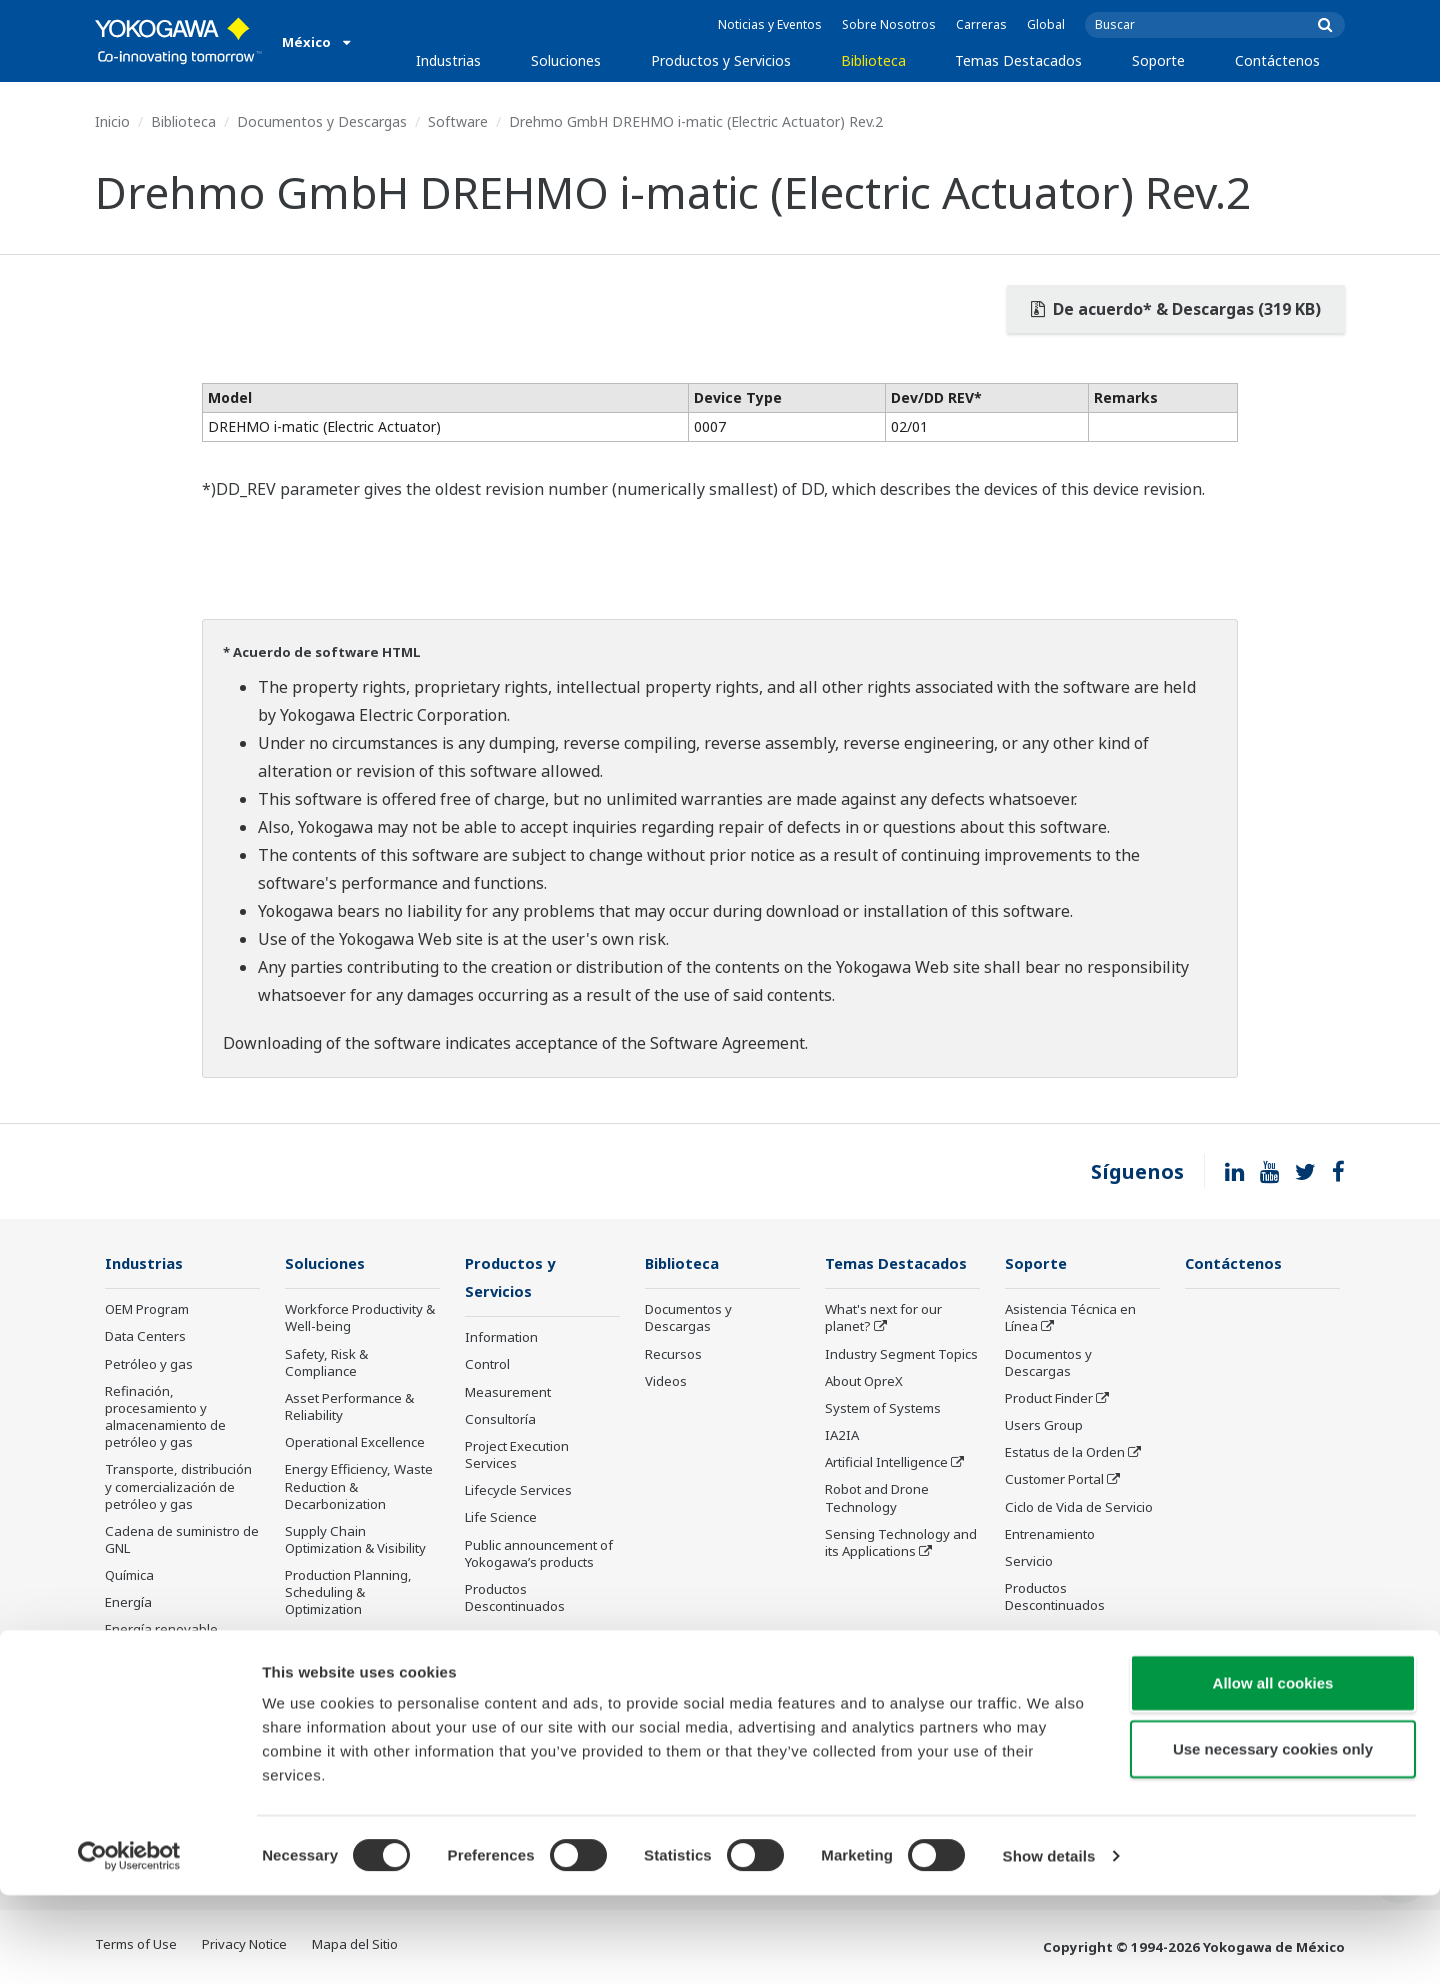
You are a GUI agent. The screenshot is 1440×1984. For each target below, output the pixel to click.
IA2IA (842, 1436)
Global (1046, 24)
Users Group (1044, 1426)
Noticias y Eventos (770, 24)
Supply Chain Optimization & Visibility (355, 1540)
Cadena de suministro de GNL (182, 1540)
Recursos (673, 1355)
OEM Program (147, 1310)
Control (487, 1366)
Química (129, 1576)
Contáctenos (1277, 60)
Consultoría (500, 1421)
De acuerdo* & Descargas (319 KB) (1176, 309)
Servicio (1029, 1562)
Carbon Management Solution (350, 1646)
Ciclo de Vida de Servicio (1079, 1507)
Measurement (508, 1393)
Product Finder (1049, 1399)
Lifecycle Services (518, 1492)
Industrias (448, 60)
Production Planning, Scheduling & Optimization (348, 1593)
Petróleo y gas (149, 1365)
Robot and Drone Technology (877, 1498)
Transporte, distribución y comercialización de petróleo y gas (178, 1487)
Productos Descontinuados (515, 1599)
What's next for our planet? (883, 1318)
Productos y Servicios (721, 60)
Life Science (501, 1519)
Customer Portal (1054, 1480)
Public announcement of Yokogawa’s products (539, 1554)
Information (501, 1339)
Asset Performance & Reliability (349, 1407)
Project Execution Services (517, 1456)
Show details (1049, 1944)
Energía (128, 1603)
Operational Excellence (355, 1443)
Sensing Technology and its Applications (901, 1543)
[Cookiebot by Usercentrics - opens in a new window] (129, 1945)
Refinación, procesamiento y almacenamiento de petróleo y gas (165, 1417)
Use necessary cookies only (1273, 1837)
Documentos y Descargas (322, 121)
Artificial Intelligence (886, 1463)
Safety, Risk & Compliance (326, 1363)
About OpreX (864, 1382)
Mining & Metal (150, 1658)
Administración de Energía (339, 1690)
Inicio (112, 121)
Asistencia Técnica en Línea (1070, 1318)
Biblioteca (873, 60)
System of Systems (883, 1409)
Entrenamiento (1050, 1535)
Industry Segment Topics (901, 1355)
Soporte (1158, 60)
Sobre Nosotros (889, 24)
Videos (666, 1382)
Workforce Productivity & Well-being (360, 1318)
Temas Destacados (1018, 60)
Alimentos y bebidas (166, 1712)
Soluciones (566, 60)
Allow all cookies (1273, 1771)
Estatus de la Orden (1065, 1453)
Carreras (981, 24)
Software (458, 121)
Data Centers (145, 1337)
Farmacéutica (145, 1685)
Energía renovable (161, 1630)
